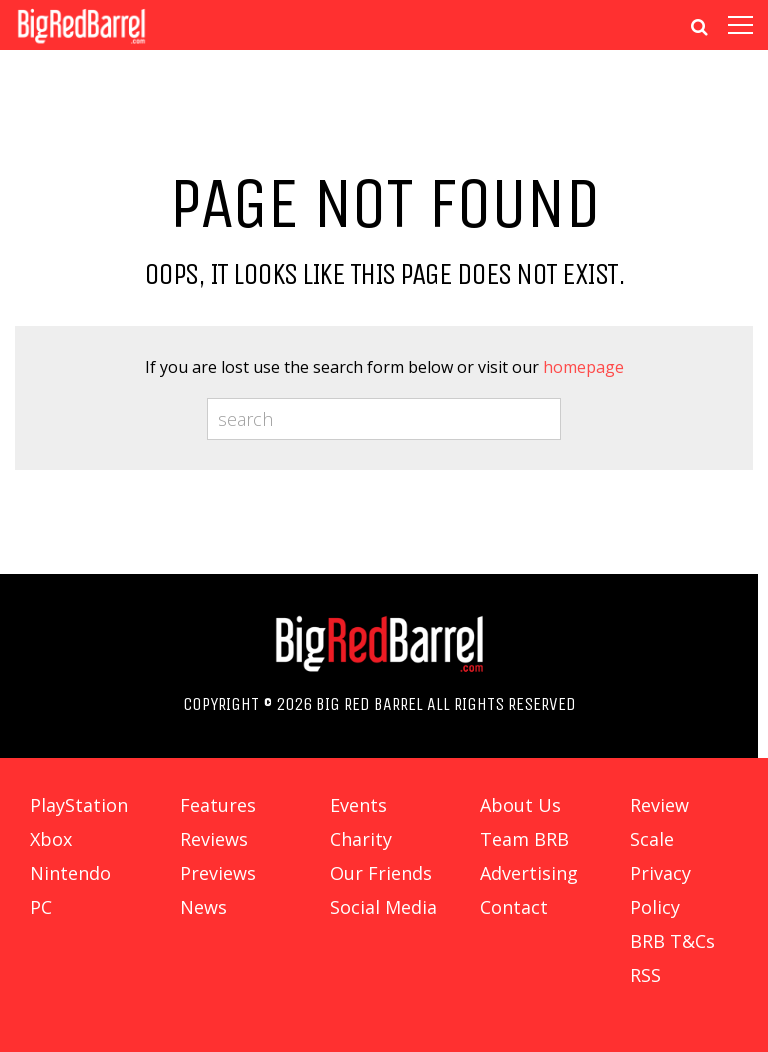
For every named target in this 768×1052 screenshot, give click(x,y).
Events (358, 805)
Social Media (383, 907)
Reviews (214, 839)
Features (218, 805)
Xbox (51, 839)
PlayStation (79, 805)
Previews (218, 873)
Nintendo (70, 873)
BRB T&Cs (672, 941)
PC (41, 907)
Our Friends (381, 873)
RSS (645, 975)
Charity (361, 839)
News (203, 907)
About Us (520, 805)
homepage (583, 367)
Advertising (529, 873)
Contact (514, 907)
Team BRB (524, 839)
